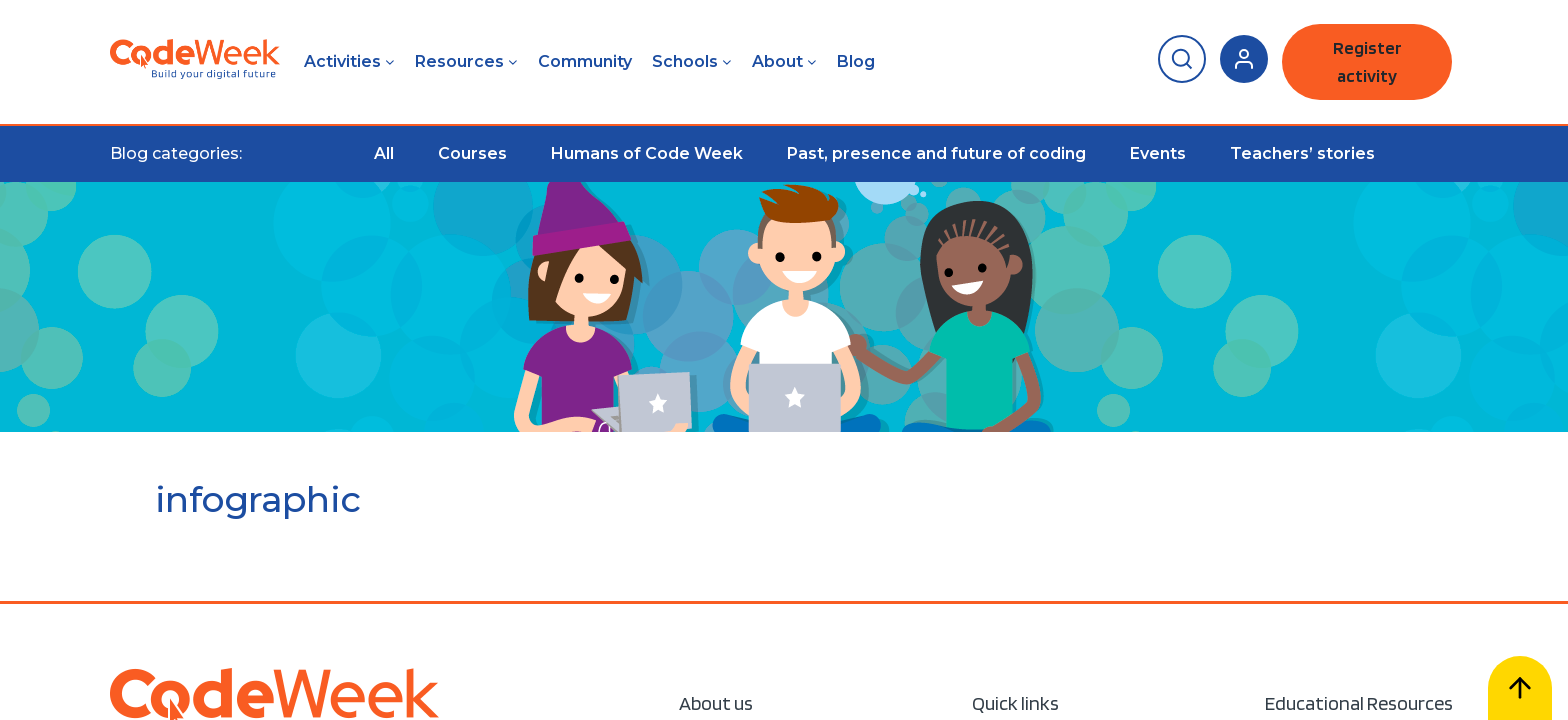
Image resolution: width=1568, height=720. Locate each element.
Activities (342, 61)
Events (1158, 153)
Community (585, 61)
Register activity (1367, 61)
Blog (856, 61)
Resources (459, 61)
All (384, 153)
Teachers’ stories (1302, 153)
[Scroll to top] (1520, 688)
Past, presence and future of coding (936, 153)
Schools (685, 61)
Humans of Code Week (647, 153)
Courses (472, 153)
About (777, 61)
